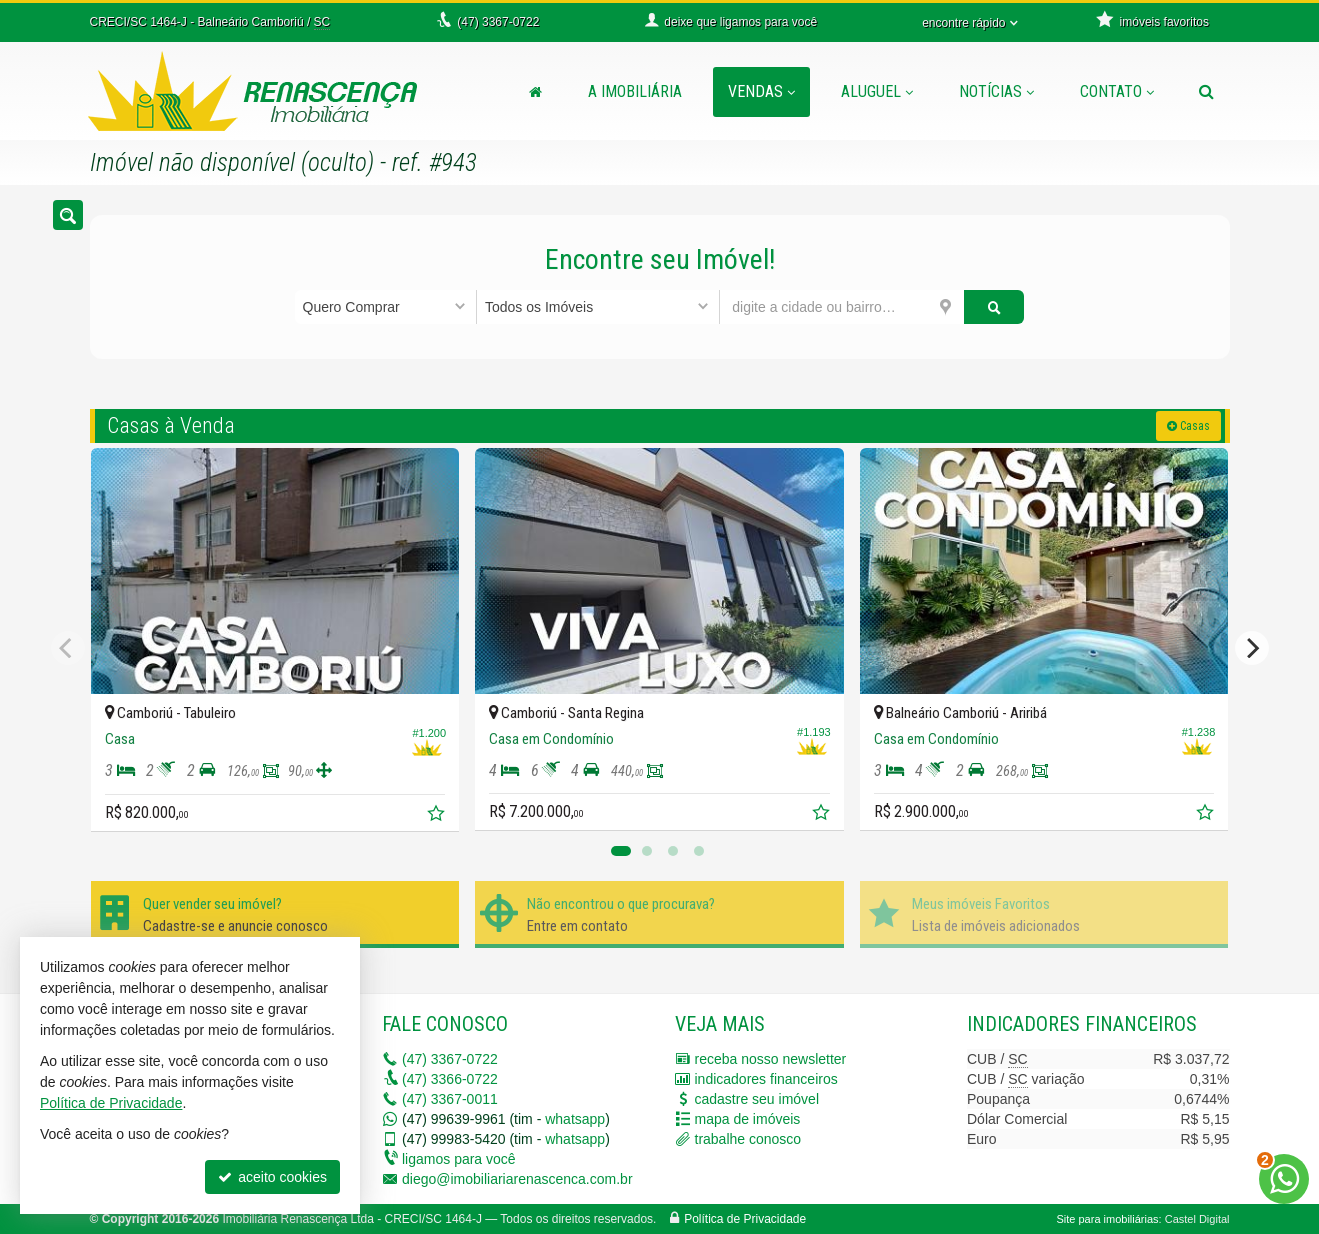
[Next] (1252, 648)
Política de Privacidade (745, 1219)
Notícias (996, 91)
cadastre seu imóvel (757, 1099)
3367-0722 (450, 1059)
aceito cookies (272, 1177)
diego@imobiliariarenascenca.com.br (517, 1179)
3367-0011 (450, 1099)
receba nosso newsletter (771, 1059)
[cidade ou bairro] (841, 307)
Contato (1117, 91)
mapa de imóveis (748, 1119)
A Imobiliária (635, 91)
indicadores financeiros (766, 1079)
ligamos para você (459, 1159)
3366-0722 (450, 1079)
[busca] (1206, 92)
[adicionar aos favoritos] (438, 816)
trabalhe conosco (748, 1139)
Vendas (761, 91)
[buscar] (994, 307)
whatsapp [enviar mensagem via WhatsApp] (575, 1119)
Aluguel (877, 91)
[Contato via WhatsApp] (1284, 1179)
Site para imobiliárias (1107, 1219)
